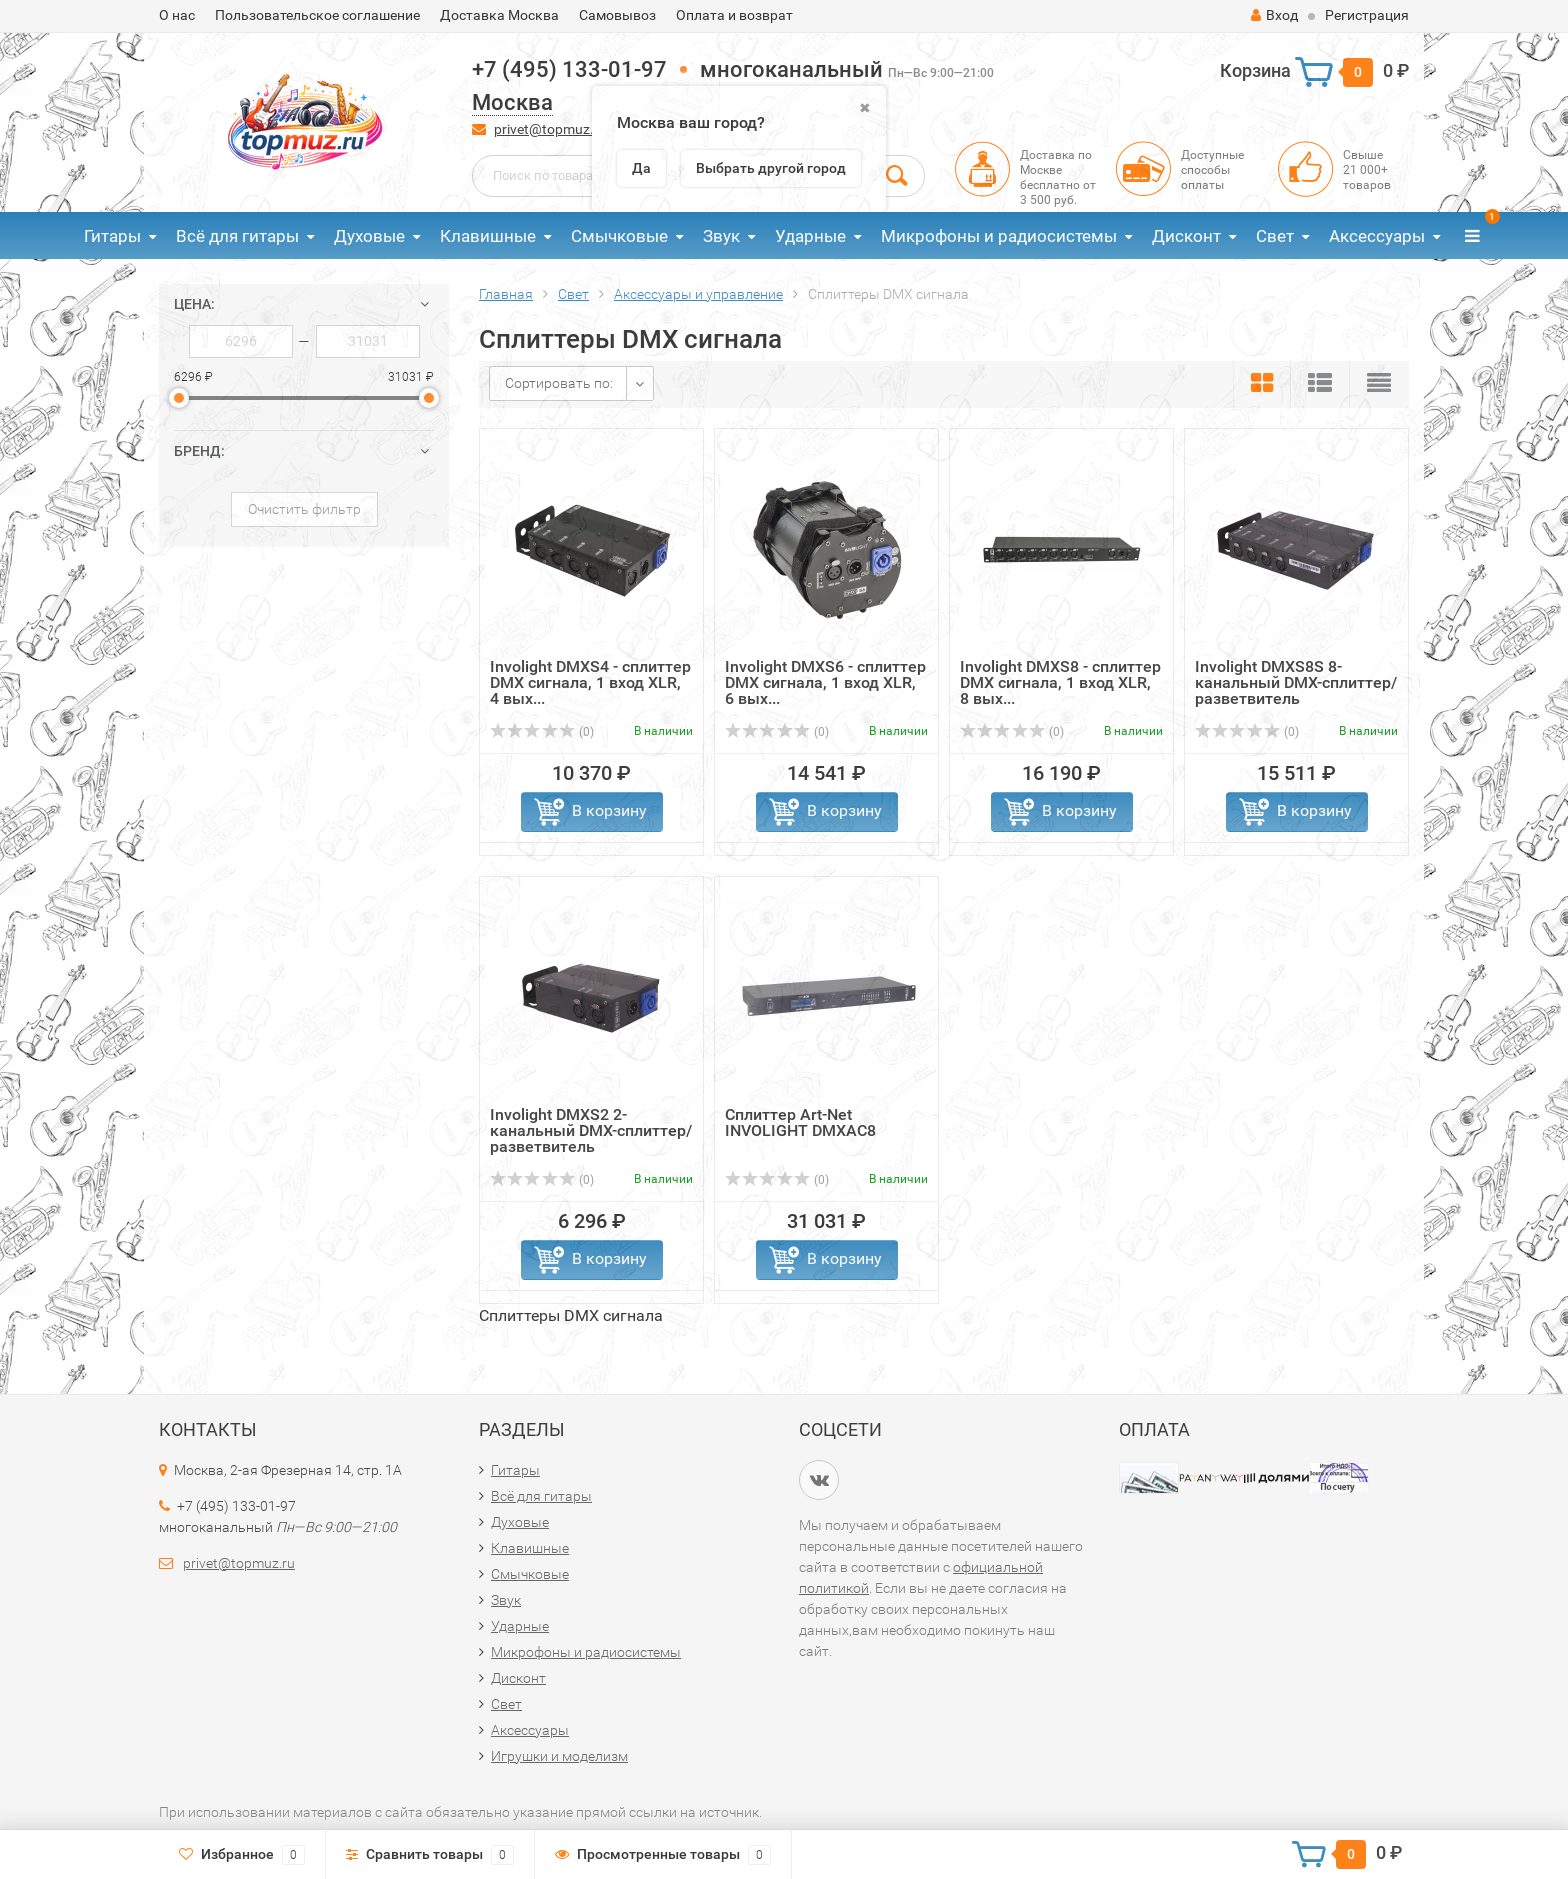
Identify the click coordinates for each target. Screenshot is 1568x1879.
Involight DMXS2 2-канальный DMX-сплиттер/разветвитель (591, 1130)
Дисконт (1186, 236)
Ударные (810, 236)
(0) (542, 732)
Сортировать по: (559, 383)
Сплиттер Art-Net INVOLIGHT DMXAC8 (800, 1122)
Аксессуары (1377, 236)
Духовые (369, 236)
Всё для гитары (237, 236)
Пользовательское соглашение (317, 15)
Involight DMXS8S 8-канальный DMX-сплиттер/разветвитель (1296, 682)
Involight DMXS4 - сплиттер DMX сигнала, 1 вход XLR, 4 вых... (590, 682)
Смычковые (619, 236)
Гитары (112, 236)
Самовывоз (617, 15)
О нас (177, 15)
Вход (1274, 15)
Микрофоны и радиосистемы (999, 236)
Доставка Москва (499, 15)
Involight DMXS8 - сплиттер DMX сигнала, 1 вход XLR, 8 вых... (1060, 682)
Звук (721, 236)
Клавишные (488, 236)
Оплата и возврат (734, 15)
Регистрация (1367, 15)
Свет (1275, 236)
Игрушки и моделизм (559, 1756)
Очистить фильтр (304, 509)
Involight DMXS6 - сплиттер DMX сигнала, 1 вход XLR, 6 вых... (825, 682)
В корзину (609, 810)
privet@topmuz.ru (550, 129)
